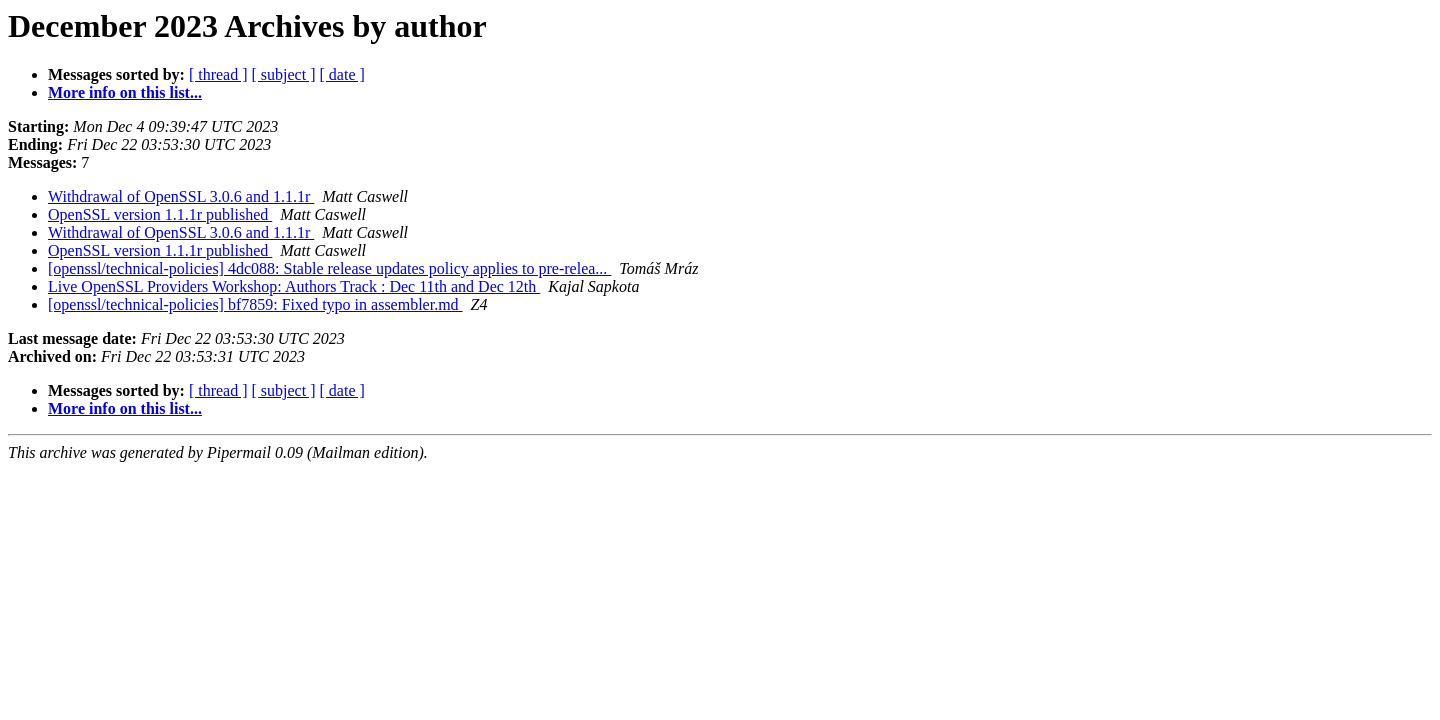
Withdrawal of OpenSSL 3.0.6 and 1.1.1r (181, 196)
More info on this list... (125, 92)
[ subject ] (284, 74)
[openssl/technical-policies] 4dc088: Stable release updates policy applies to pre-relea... (329, 268)
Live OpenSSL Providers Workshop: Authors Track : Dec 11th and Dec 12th (294, 286)
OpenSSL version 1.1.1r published (160, 214)
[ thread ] (218, 74)
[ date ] (342, 74)
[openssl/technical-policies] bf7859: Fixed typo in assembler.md (255, 304)
